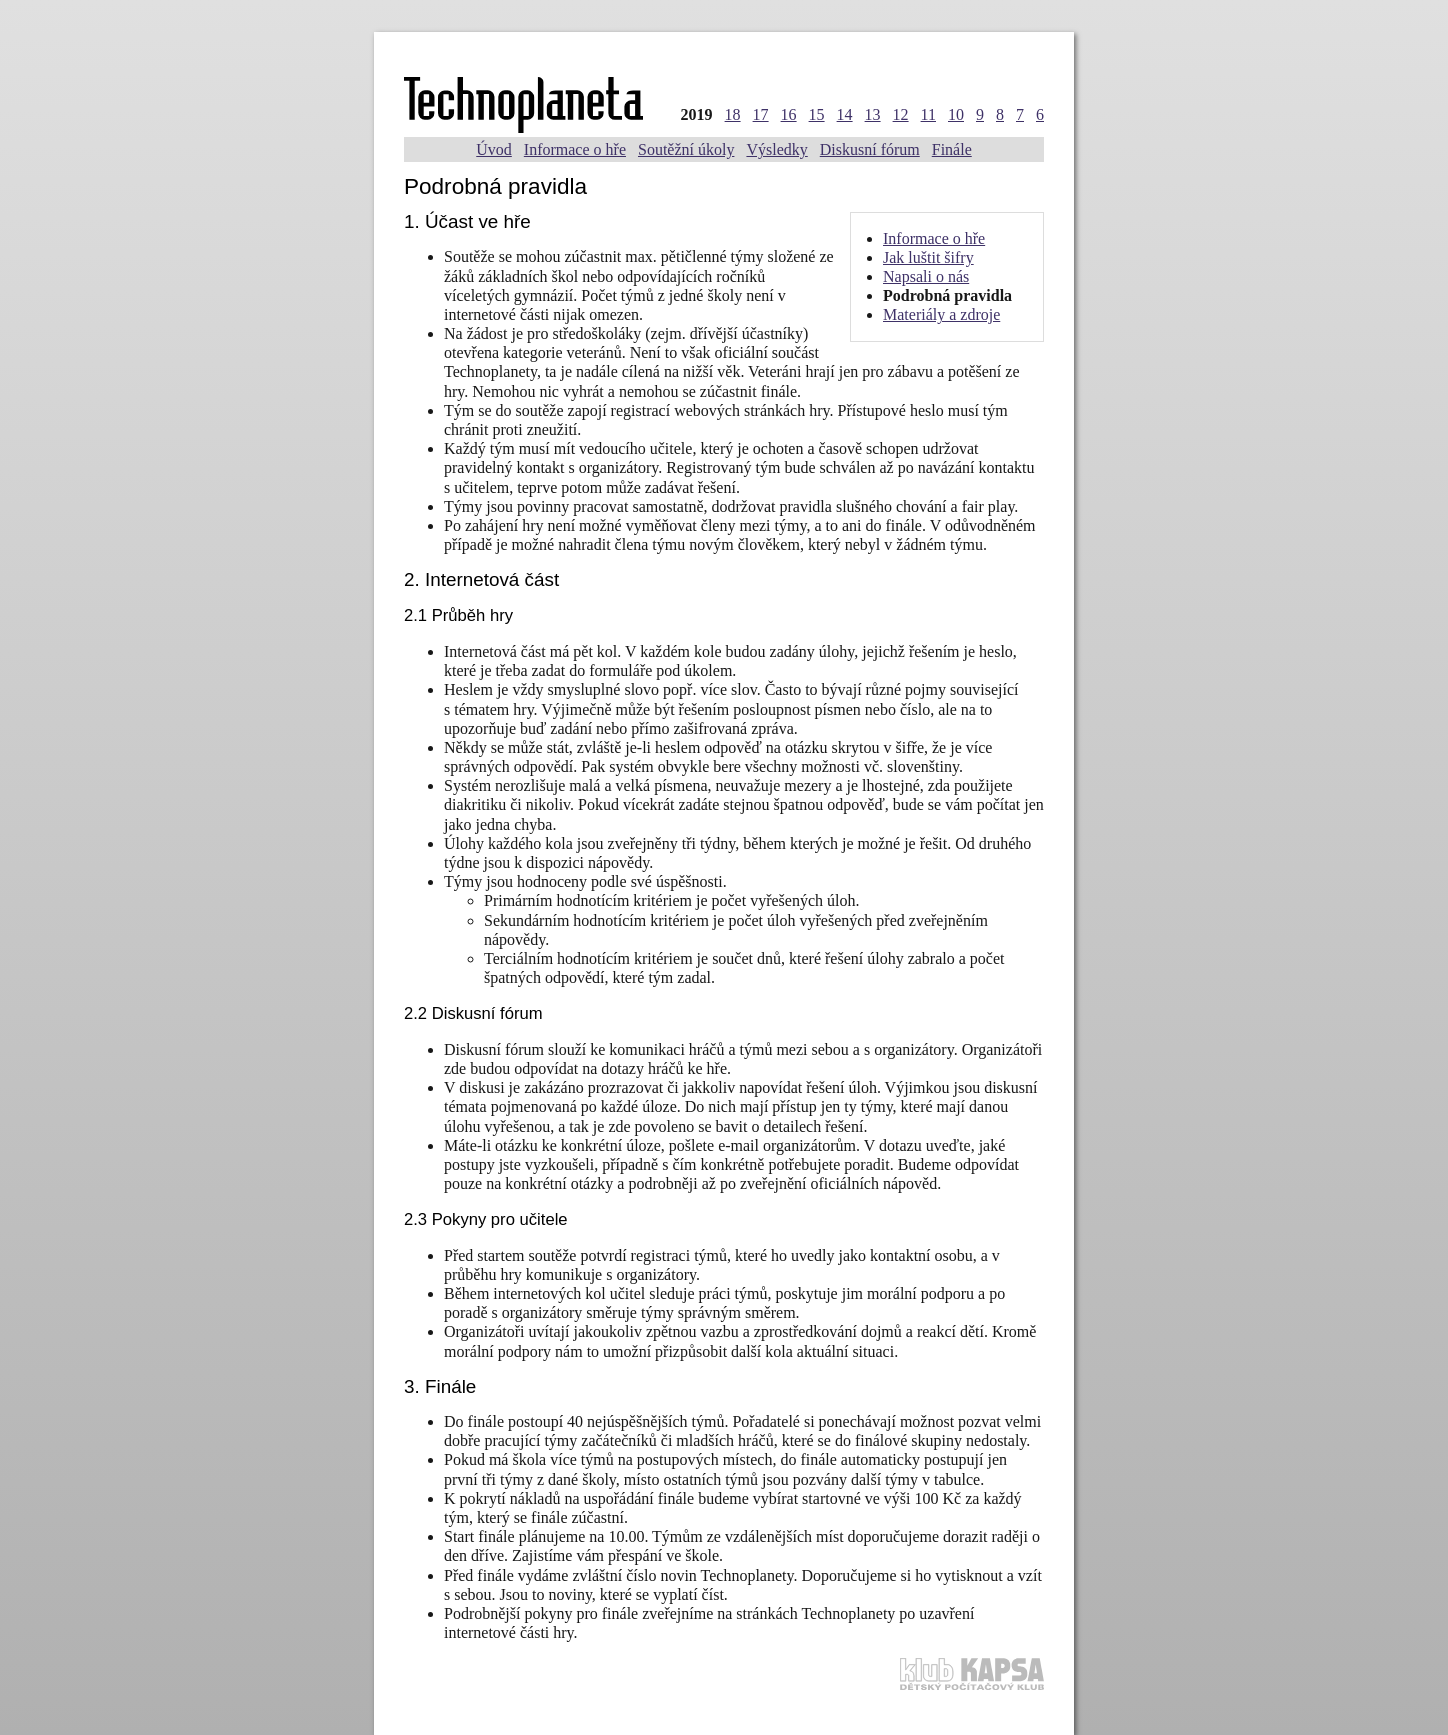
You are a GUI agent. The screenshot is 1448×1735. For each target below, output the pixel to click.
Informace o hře (575, 149)
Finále (952, 149)
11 (928, 114)
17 (761, 114)
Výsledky (776, 149)
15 (817, 114)
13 (873, 114)
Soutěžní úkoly (686, 149)
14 (845, 114)
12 (901, 114)
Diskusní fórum (870, 149)
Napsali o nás (926, 276)
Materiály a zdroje (941, 314)
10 (956, 114)
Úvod (494, 149)
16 (789, 114)
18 (733, 114)
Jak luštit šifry (928, 257)
